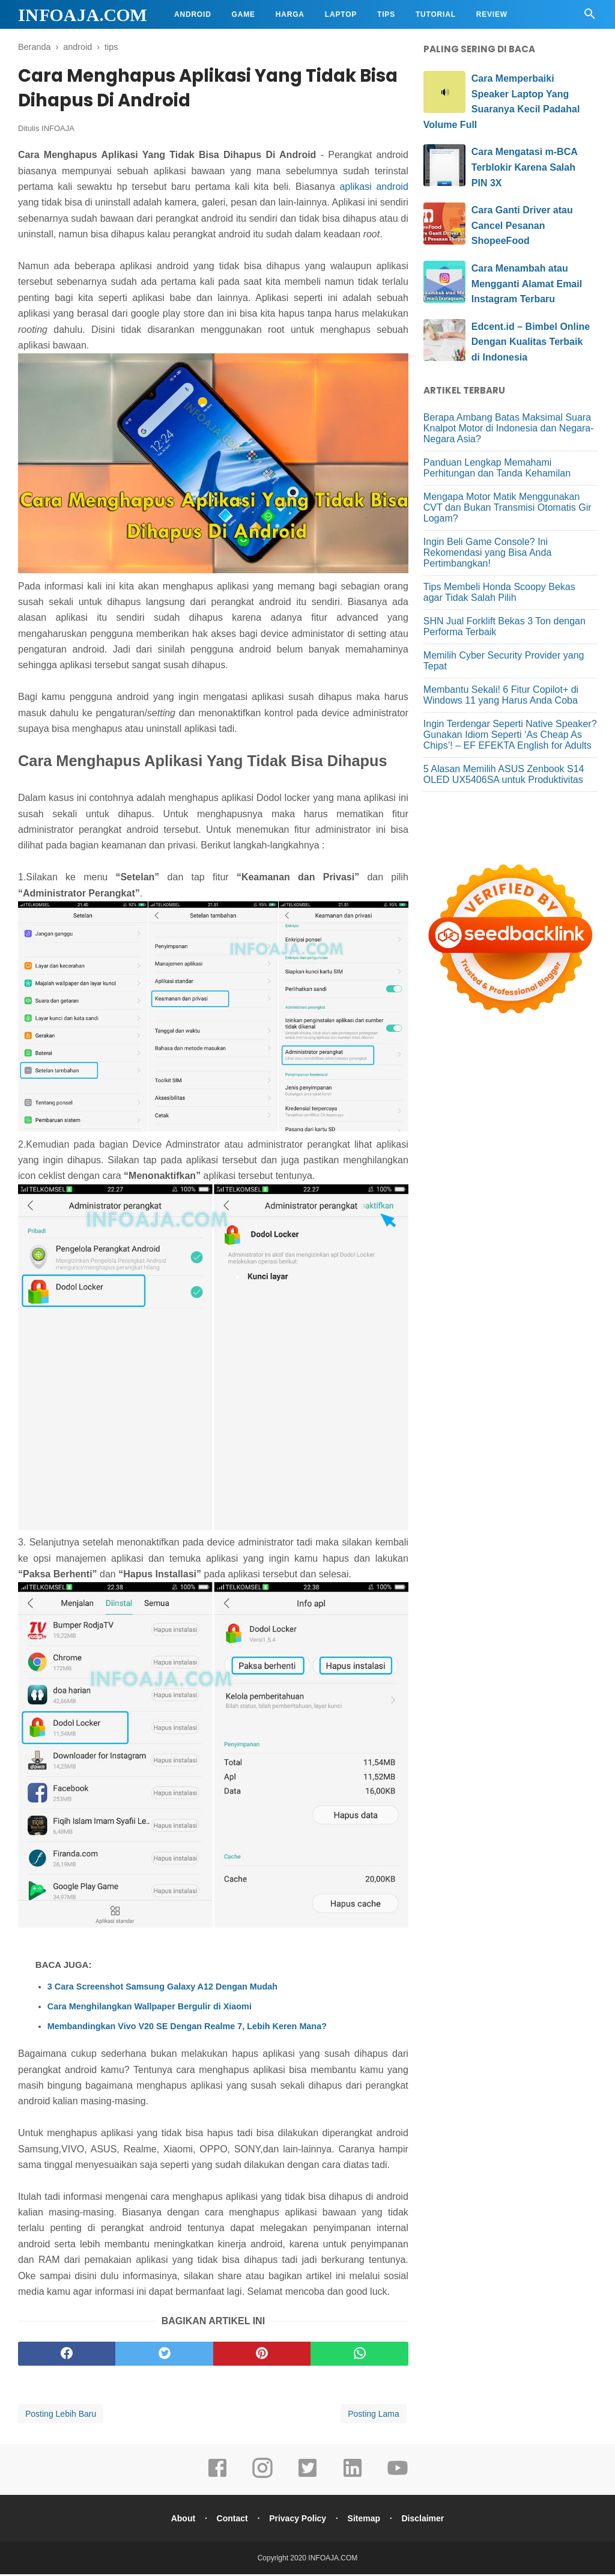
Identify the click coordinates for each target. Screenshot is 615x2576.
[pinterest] (262, 2355)
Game (243, 14)
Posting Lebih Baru (60, 2415)
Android (192, 14)
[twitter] (164, 2355)
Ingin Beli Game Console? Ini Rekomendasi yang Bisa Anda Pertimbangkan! (487, 552)
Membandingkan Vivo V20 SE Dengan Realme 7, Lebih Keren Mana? (187, 2028)
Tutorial (436, 14)
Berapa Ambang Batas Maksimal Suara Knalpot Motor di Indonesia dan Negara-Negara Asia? (508, 428)
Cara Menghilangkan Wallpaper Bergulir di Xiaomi (149, 2008)
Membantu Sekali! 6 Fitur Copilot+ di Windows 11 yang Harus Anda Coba (500, 694)
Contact (230, 2520)
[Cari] (590, 17)
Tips (386, 14)
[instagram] (262, 2478)
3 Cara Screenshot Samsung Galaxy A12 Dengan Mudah (162, 1988)
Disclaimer (425, 2520)
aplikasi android (373, 188)
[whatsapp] (359, 2355)
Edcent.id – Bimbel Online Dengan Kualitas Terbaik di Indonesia (530, 341)
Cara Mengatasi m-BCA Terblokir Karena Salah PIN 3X (524, 167)
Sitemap (365, 2520)
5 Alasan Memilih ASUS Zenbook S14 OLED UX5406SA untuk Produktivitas (503, 774)
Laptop (341, 14)
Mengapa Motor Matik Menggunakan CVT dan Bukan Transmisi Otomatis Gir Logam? (507, 507)
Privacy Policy (297, 2520)
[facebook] (66, 2355)
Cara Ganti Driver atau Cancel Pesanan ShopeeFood (522, 225)
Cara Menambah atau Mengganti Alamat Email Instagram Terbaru (526, 283)
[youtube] (398, 2478)
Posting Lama (373, 2415)
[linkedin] (353, 2478)
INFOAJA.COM (82, 15)
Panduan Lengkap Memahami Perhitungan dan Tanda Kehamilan (497, 467)
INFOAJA (57, 130)
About (180, 2520)
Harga (290, 14)
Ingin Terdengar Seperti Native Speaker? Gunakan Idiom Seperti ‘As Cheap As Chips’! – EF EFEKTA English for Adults (510, 735)
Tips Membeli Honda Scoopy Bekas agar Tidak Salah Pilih (499, 592)
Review (491, 14)
